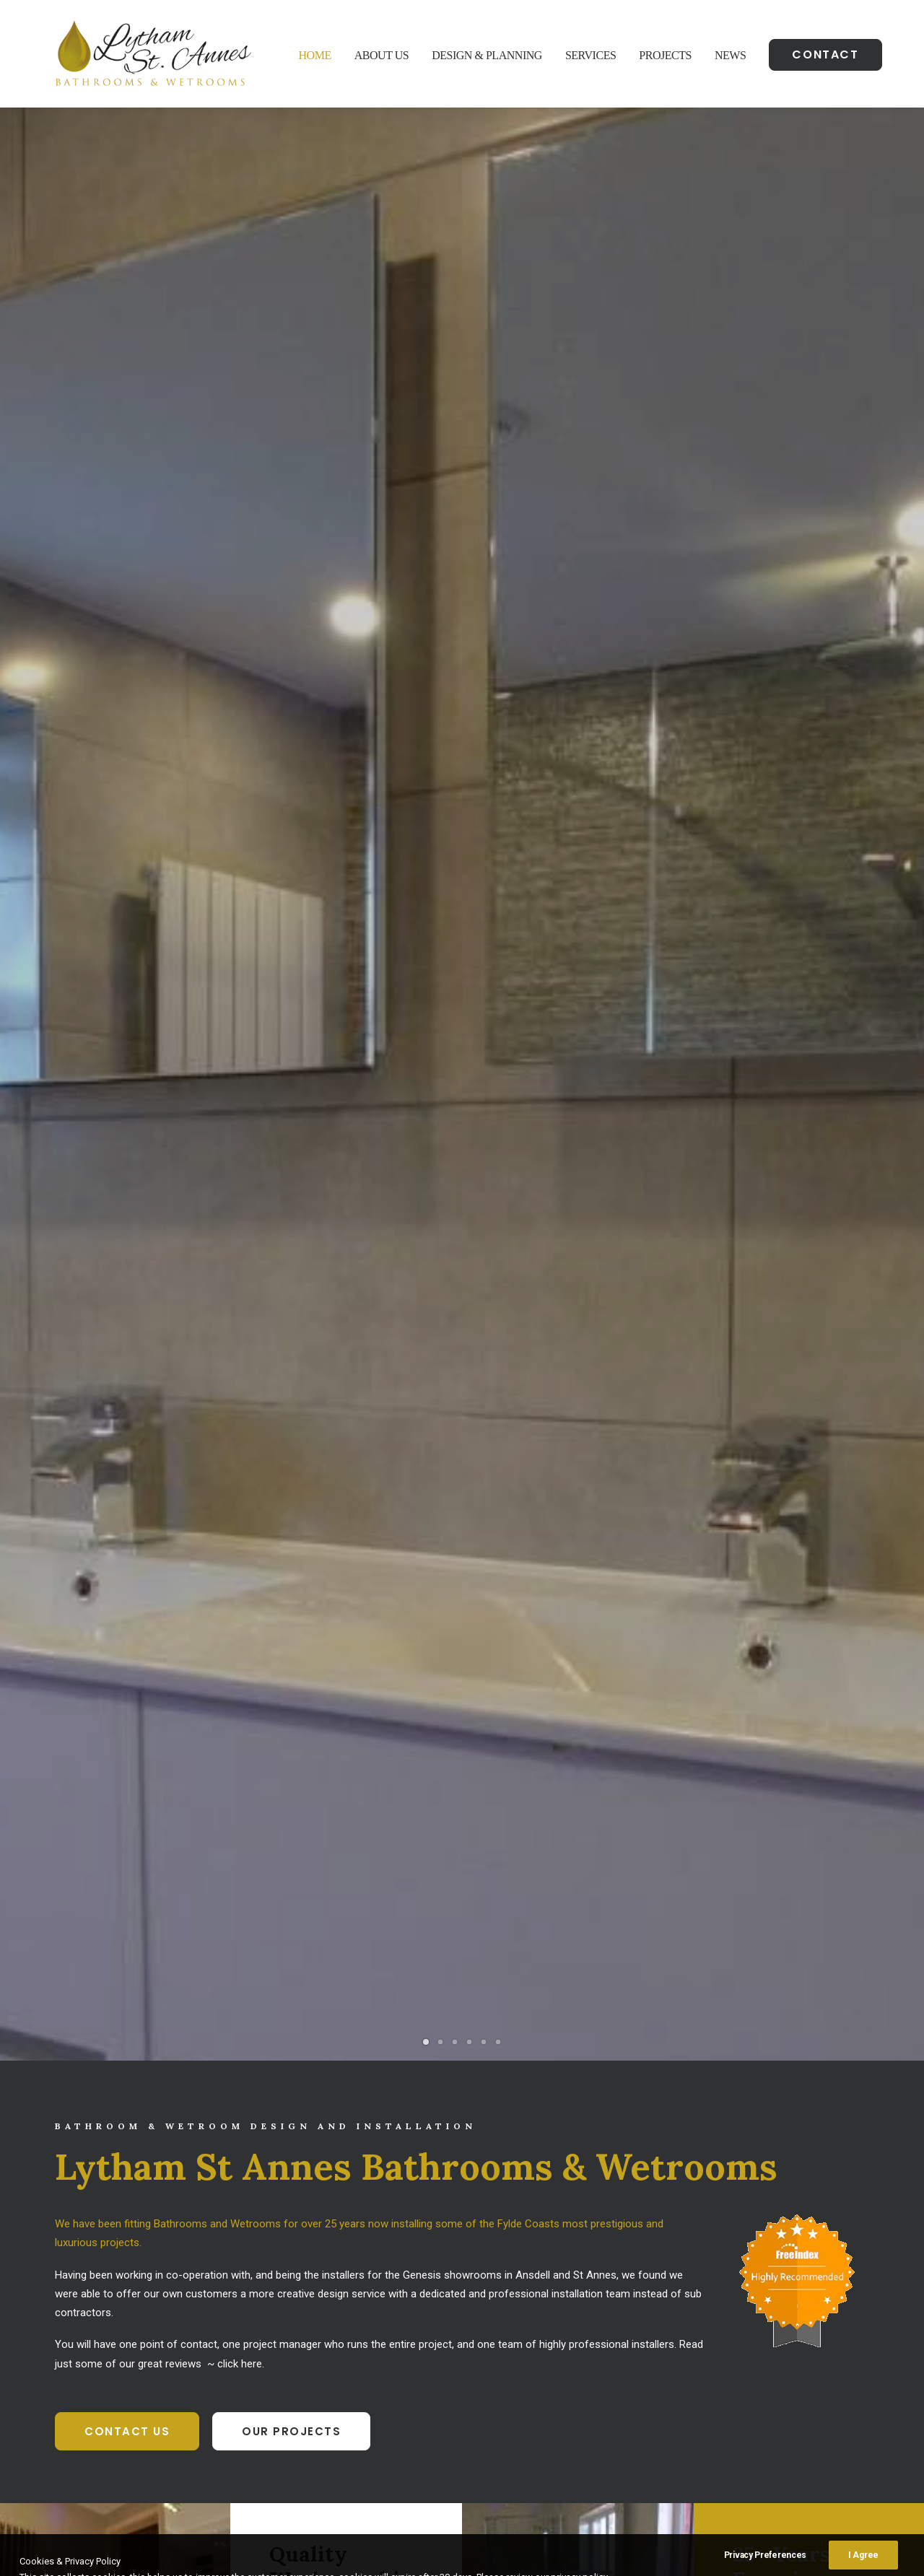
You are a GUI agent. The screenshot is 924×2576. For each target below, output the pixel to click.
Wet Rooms (499, 1583)
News (730, 55)
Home (315, 55)
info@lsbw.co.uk (332, 2373)
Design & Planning (487, 55)
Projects (665, 55)
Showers (564, 1583)
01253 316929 (331, 2337)
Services (590, 55)
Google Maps (135, 2373)
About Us (381, 55)
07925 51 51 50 (337, 2355)
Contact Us (127, 786)
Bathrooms (427, 1583)
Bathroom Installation (735, 2337)
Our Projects (291, 786)
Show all (360, 1583)
